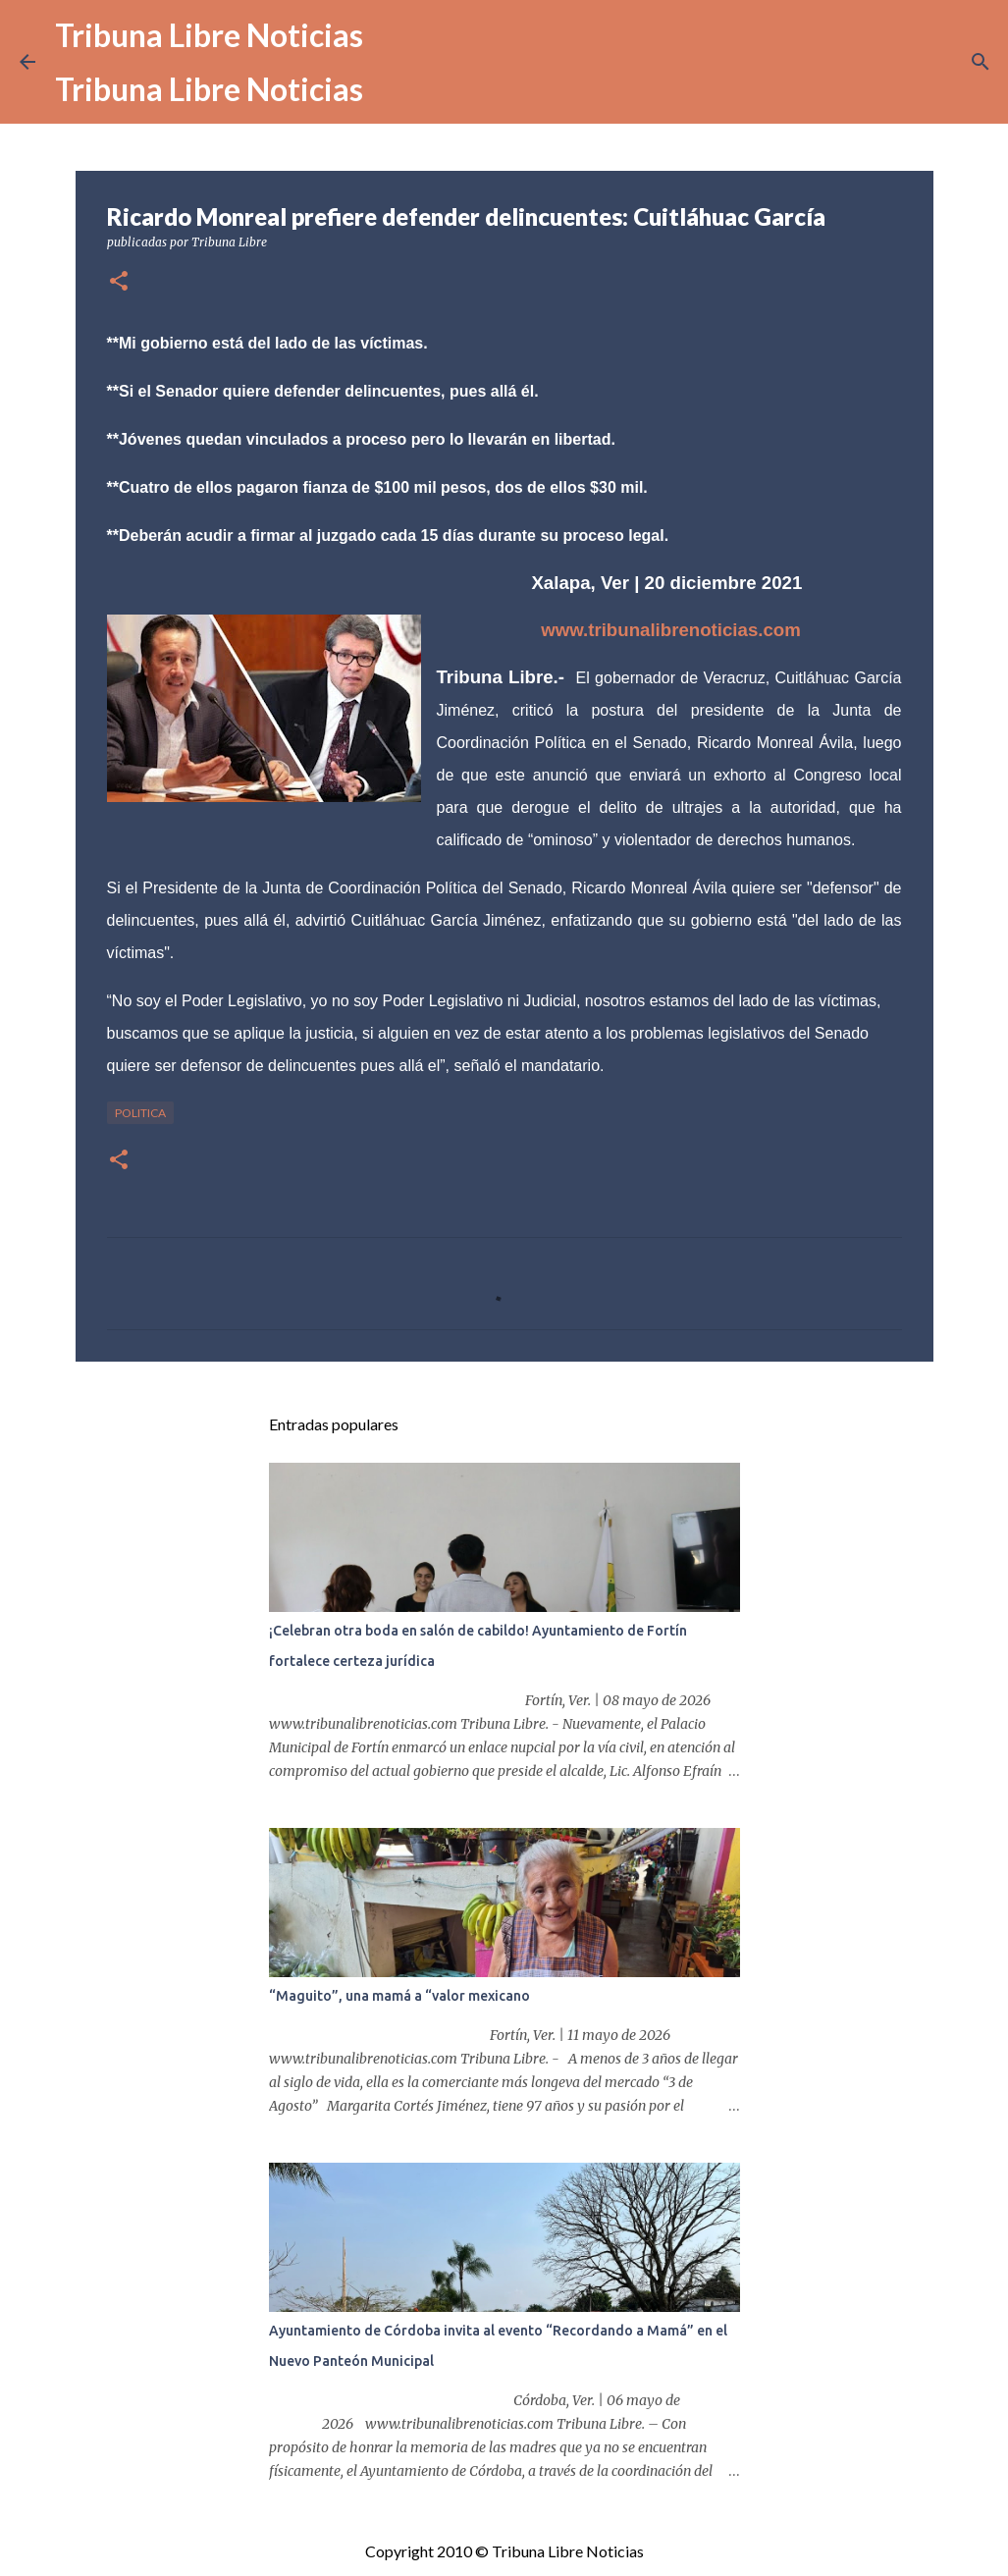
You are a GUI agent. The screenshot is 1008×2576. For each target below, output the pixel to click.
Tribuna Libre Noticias (209, 35)
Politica (140, 1112)
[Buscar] (980, 61)
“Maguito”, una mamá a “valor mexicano (399, 1996)
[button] (119, 282)
